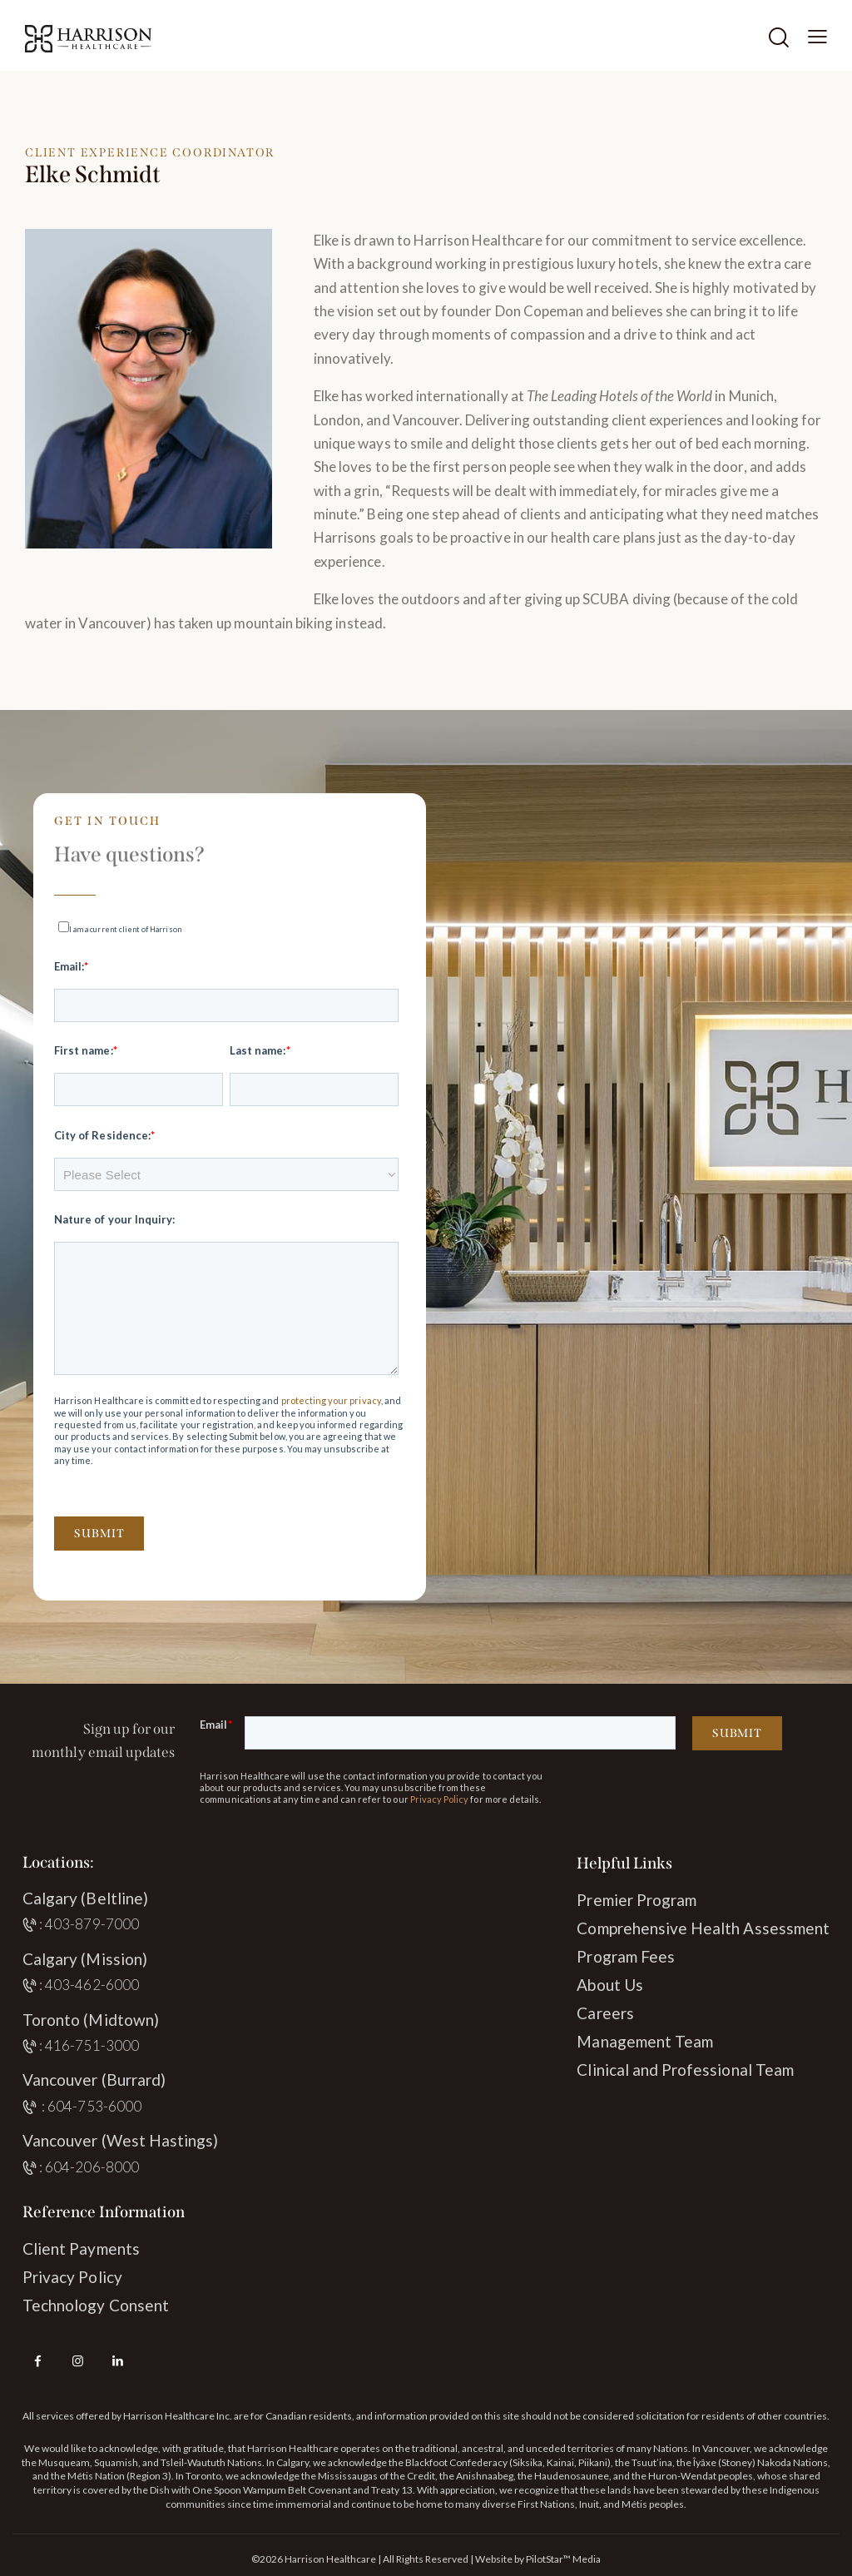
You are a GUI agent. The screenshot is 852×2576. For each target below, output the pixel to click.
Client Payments (81, 2248)
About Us (609, 1984)
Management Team (645, 2041)
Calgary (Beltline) (85, 1898)
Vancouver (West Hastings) (120, 2140)
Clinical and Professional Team (685, 2069)
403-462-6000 (92, 1984)
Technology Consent (95, 2305)
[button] (817, 35)
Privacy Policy (439, 1799)
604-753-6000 (94, 2106)
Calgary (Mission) (84, 1958)
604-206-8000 (92, 2167)
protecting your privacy (331, 1400)
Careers (605, 2013)
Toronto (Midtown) (90, 2019)
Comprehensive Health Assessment (703, 1928)
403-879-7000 (92, 1924)
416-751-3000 (92, 2045)
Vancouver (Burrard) (94, 2079)
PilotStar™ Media (563, 2559)
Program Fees (626, 1956)
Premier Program (636, 1899)
